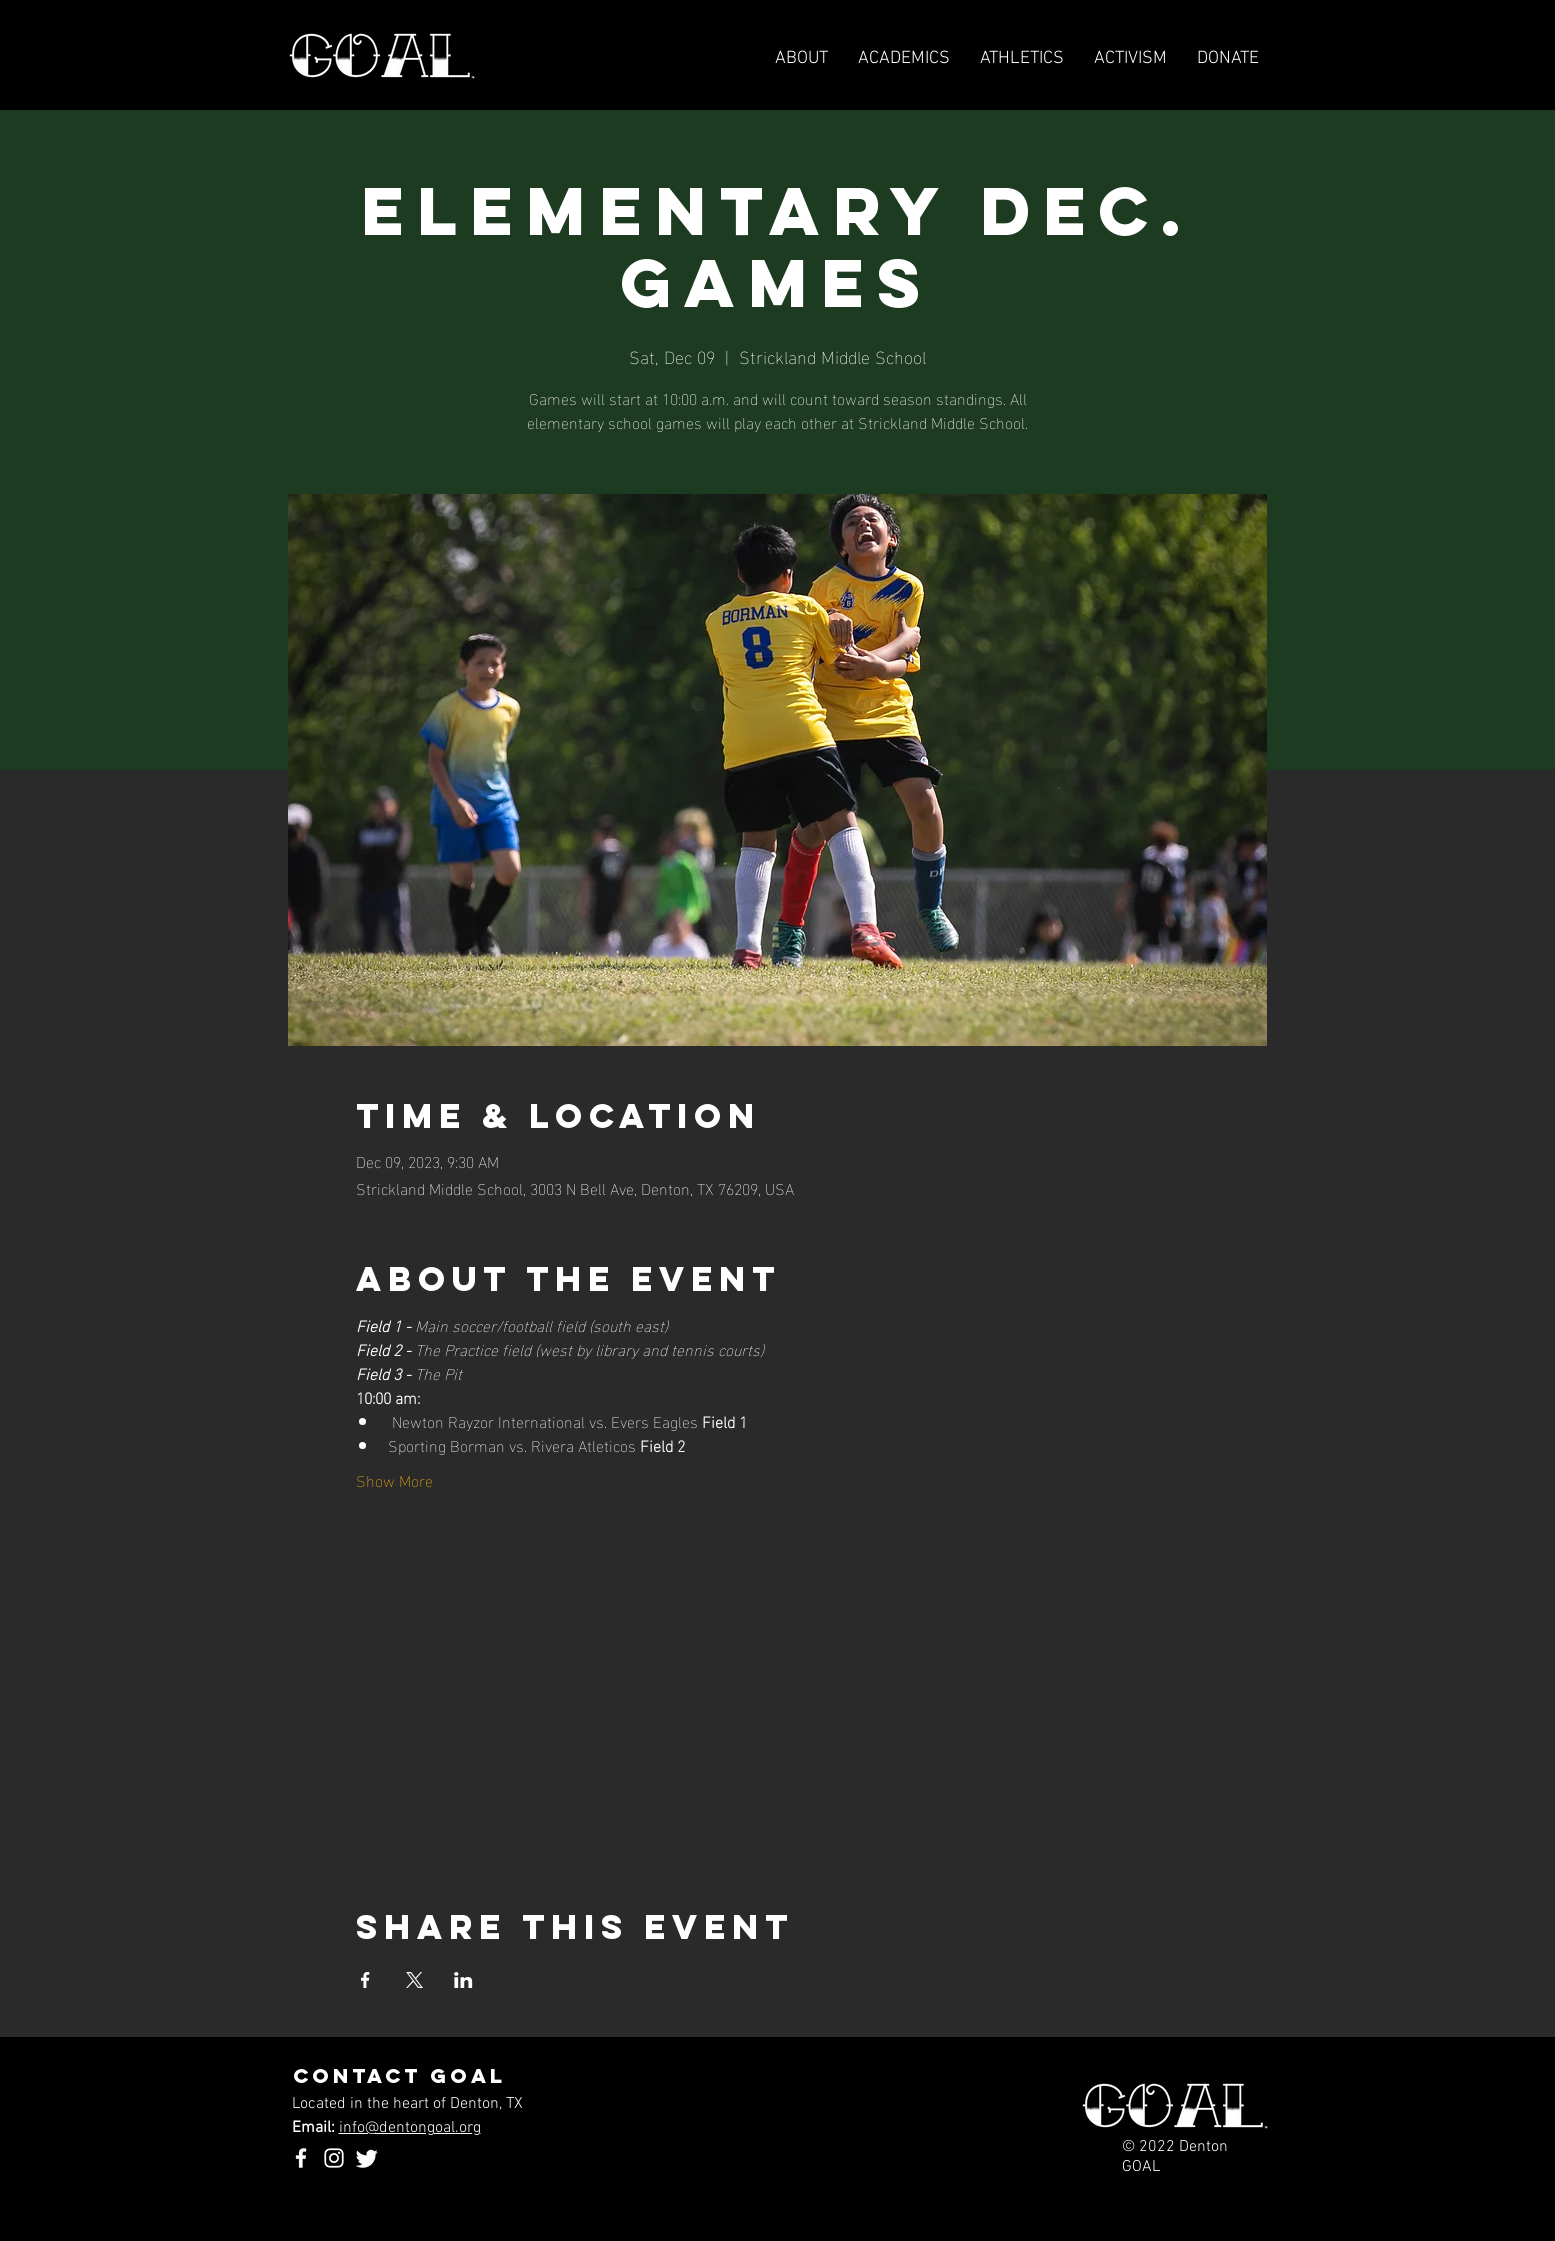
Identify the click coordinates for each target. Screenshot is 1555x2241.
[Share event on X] (414, 1980)
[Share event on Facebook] (365, 1980)
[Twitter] (367, 2158)
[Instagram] (334, 2158)
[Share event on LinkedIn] (463, 1980)
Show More (394, 1480)
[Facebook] (301, 2158)
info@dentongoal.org (410, 2128)
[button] (1022, 59)
